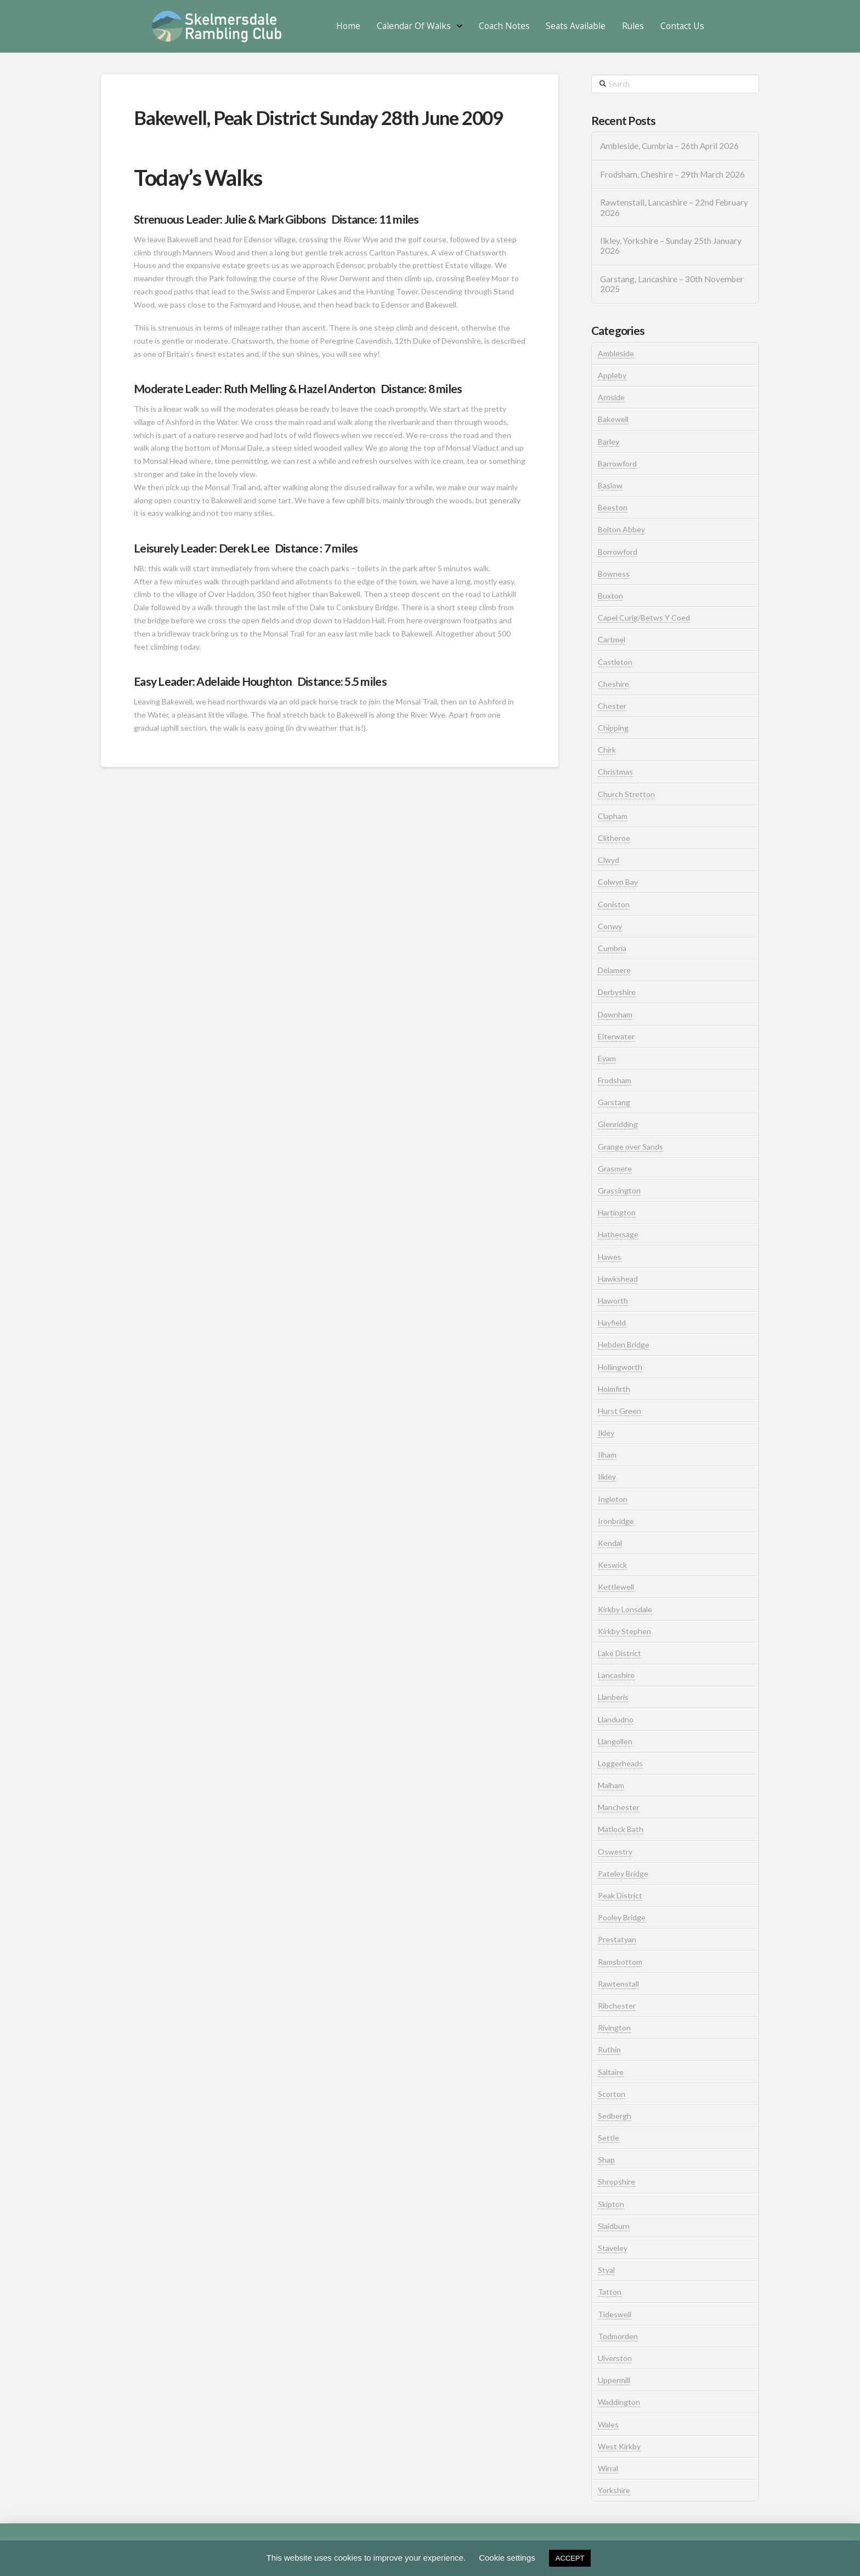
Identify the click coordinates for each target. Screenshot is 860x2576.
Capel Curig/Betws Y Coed (644, 617)
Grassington (619, 1190)
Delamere (614, 970)
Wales (608, 2424)
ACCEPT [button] (570, 2558)
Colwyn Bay (618, 881)
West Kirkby (619, 2446)
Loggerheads (620, 1763)
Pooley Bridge (622, 1917)
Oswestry (615, 1851)
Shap (606, 2159)
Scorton (611, 2094)
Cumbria (612, 948)
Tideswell (614, 2314)
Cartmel (611, 639)
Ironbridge (616, 1521)
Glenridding (618, 1124)
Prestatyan (617, 1939)
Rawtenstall (618, 1983)
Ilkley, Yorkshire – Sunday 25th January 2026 (671, 246)
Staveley (612, 2248)
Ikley (606, 1432)
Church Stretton (626, 794)
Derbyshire (617, 992)
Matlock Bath (620, 1829)
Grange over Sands (630, 1146)
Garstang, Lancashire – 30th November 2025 (672, 284)
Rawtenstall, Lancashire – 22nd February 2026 (674, 207)
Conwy (610, 926)
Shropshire (616, 2181)
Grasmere (615, 1168)
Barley (608, 441)
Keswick (612, 1565)
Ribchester (617, 2005)
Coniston (614, 904)
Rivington (614, 2027)
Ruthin (609, 2049)
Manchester (619, 1807)
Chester (612, 705)
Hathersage (618, 1234)
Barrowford (617, 463)
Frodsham (614, 1080)
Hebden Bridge (623, 1344)
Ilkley (607, 1476)
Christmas (615, 771)
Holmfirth (614, 1389)
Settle (608, 2137)
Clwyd (608, 860)
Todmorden (618, 2336)
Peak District (620, 1895)
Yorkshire (614, 2490)
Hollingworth (620, 1367)
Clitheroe (614, 838)
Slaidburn (614, 2226)
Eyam (607, 1058)
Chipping (613, 727)
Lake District (619, 1653)
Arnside (611, 397)
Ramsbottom (620, 1961)
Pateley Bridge (623, 1873)
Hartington (617, 1212)
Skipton (611, 2204)
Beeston (612, 507)
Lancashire (616, 1675)
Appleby (612, 375)
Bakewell (613, 419)
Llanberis (613, 1697)
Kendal (610, 1543)
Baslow (610, 485)
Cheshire (613, 684)
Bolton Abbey (621, 529)
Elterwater (616, 1036)
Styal (606, 2269)
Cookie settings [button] (507, 2557)
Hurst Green (619, 1410)
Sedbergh (614, 2115)
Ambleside (616, 353)
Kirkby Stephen (624, 1631)
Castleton (615, 662)
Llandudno (615, 1719)
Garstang (614, 1102)
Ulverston (615, 2358)
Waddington (619, 2402)
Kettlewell (616, 1586)
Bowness (614, 573)
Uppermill (614, 2380)
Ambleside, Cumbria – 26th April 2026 (669, 146)
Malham (611, 1785)
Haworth (613, 1300)
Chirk (607, 749)
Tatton (609, 2291)
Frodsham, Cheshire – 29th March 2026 (672, 174)
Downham (615, 1014)
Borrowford (617, 551)
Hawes (609, 1256)
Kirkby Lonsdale (625, 1609)
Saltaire (611, 2072)
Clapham (612, 816)
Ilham (607, 1454)
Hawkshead (618, 1278)
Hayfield (612, 1322)
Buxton (610, 595)
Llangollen (615, 1741)
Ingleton (612, 1499)
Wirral (608, 2468)
